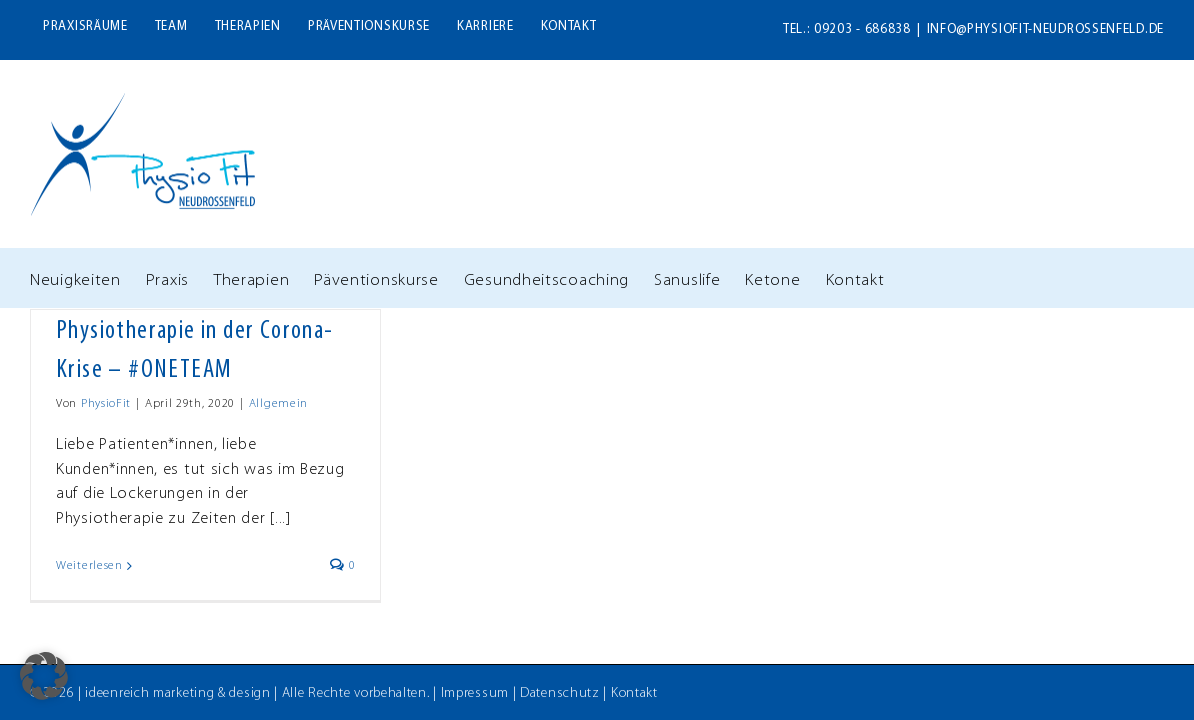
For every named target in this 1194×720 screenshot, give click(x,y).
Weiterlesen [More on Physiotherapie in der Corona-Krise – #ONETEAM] (89, 566)
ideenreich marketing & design (177, 693)
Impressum (475, 693)
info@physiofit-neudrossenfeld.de (1045, 29)
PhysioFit (106, 404)
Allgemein (278, 404)
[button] (44, 676)
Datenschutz (560, 693)
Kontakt (634, 693)
